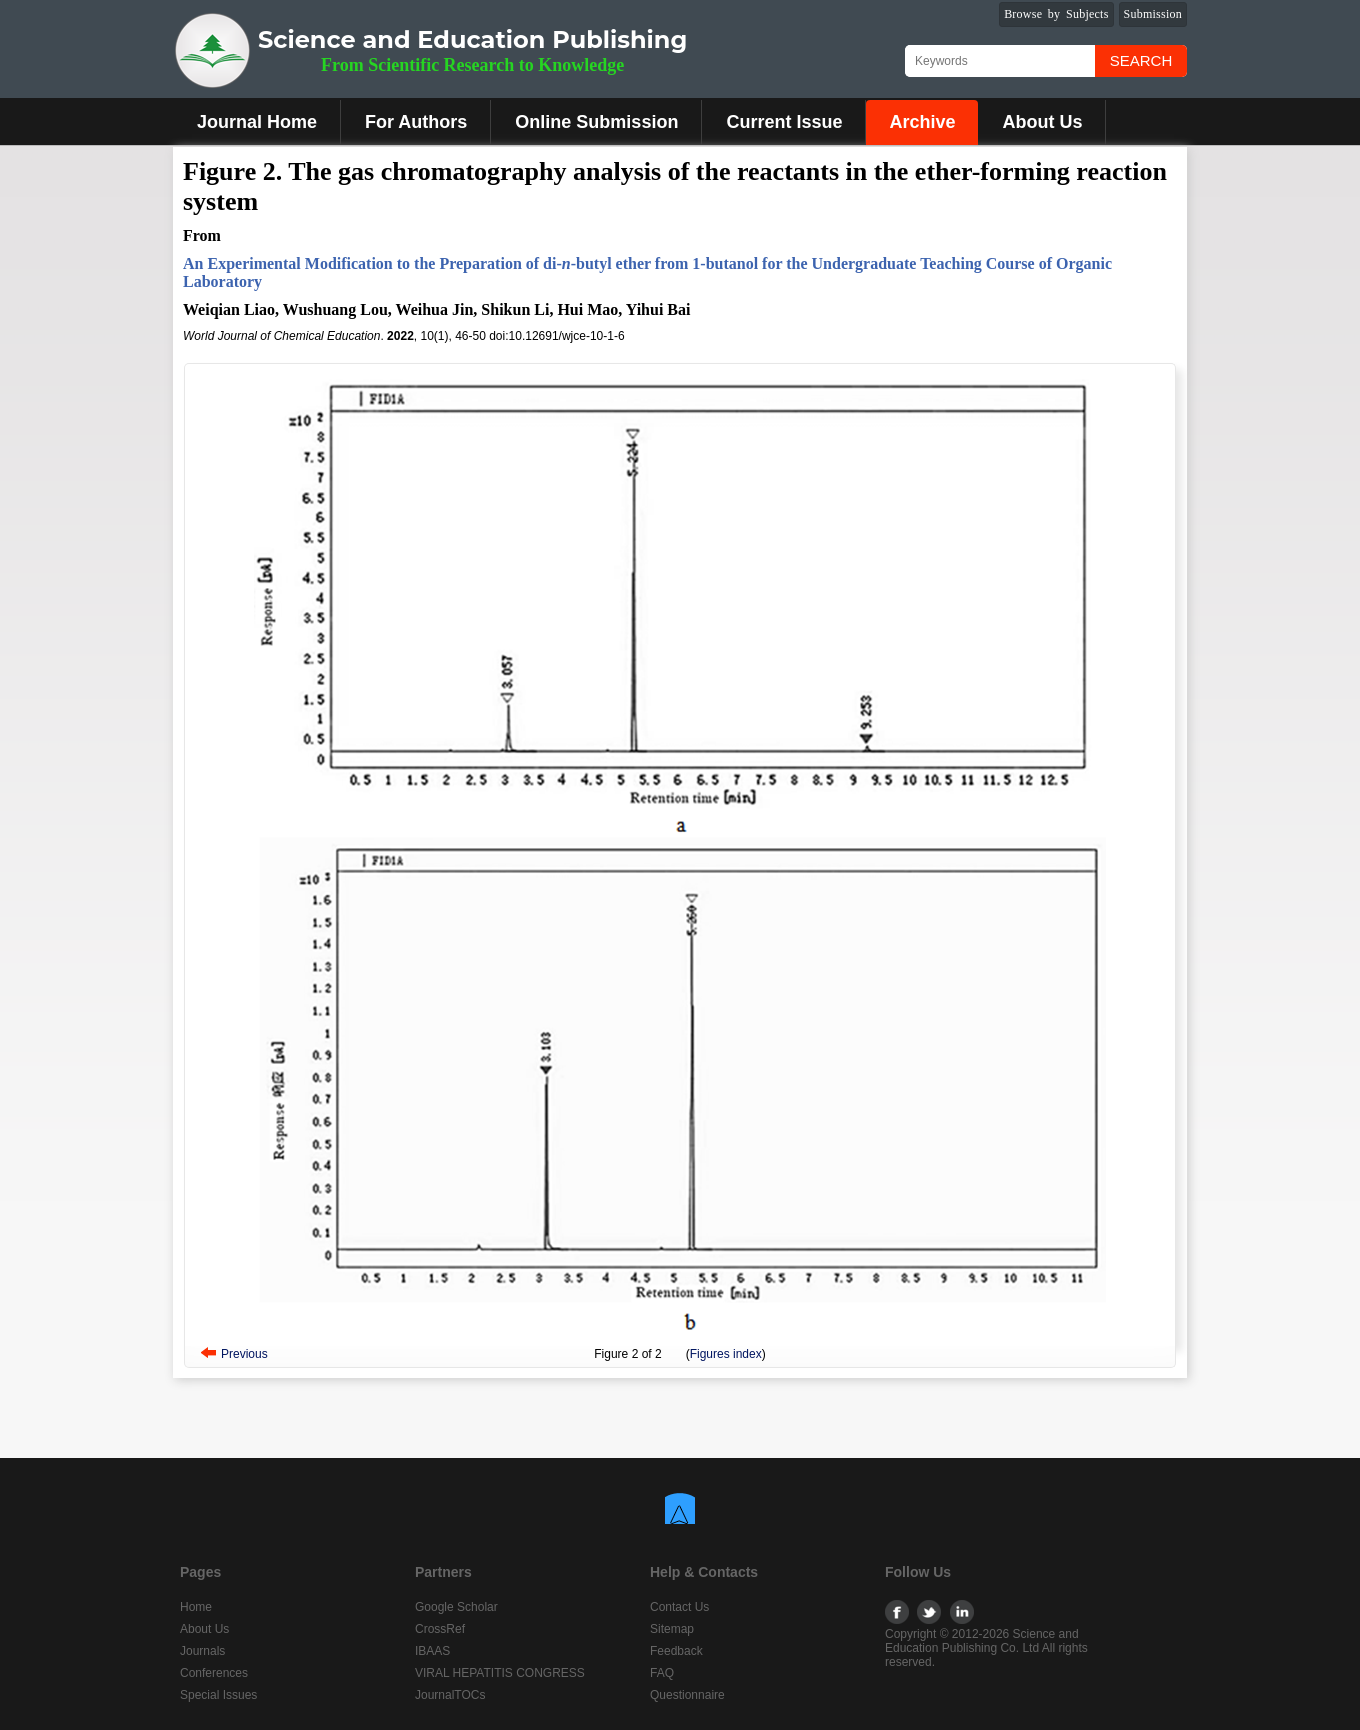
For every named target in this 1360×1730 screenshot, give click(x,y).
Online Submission (596, 122)
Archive (922, 122)
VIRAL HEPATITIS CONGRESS (500, 1673)
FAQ (662, 1673)
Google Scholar (456, 1607)
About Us (1042, 122)
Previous (244, 1354)
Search (1141, 60)
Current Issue (784, 122)
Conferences (214, 1673)
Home (196, 1607)
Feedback (676, 1651)
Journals (202, 1651)
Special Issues (218, 1695)
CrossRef (440, 1629)
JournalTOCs (450, 1695)
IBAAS (432, 1651)
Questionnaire (687, 1695)
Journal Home (257, 122)
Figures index (726, 1354)
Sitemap (672, 1629)
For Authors (416, 122)
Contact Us (679, 1607)
